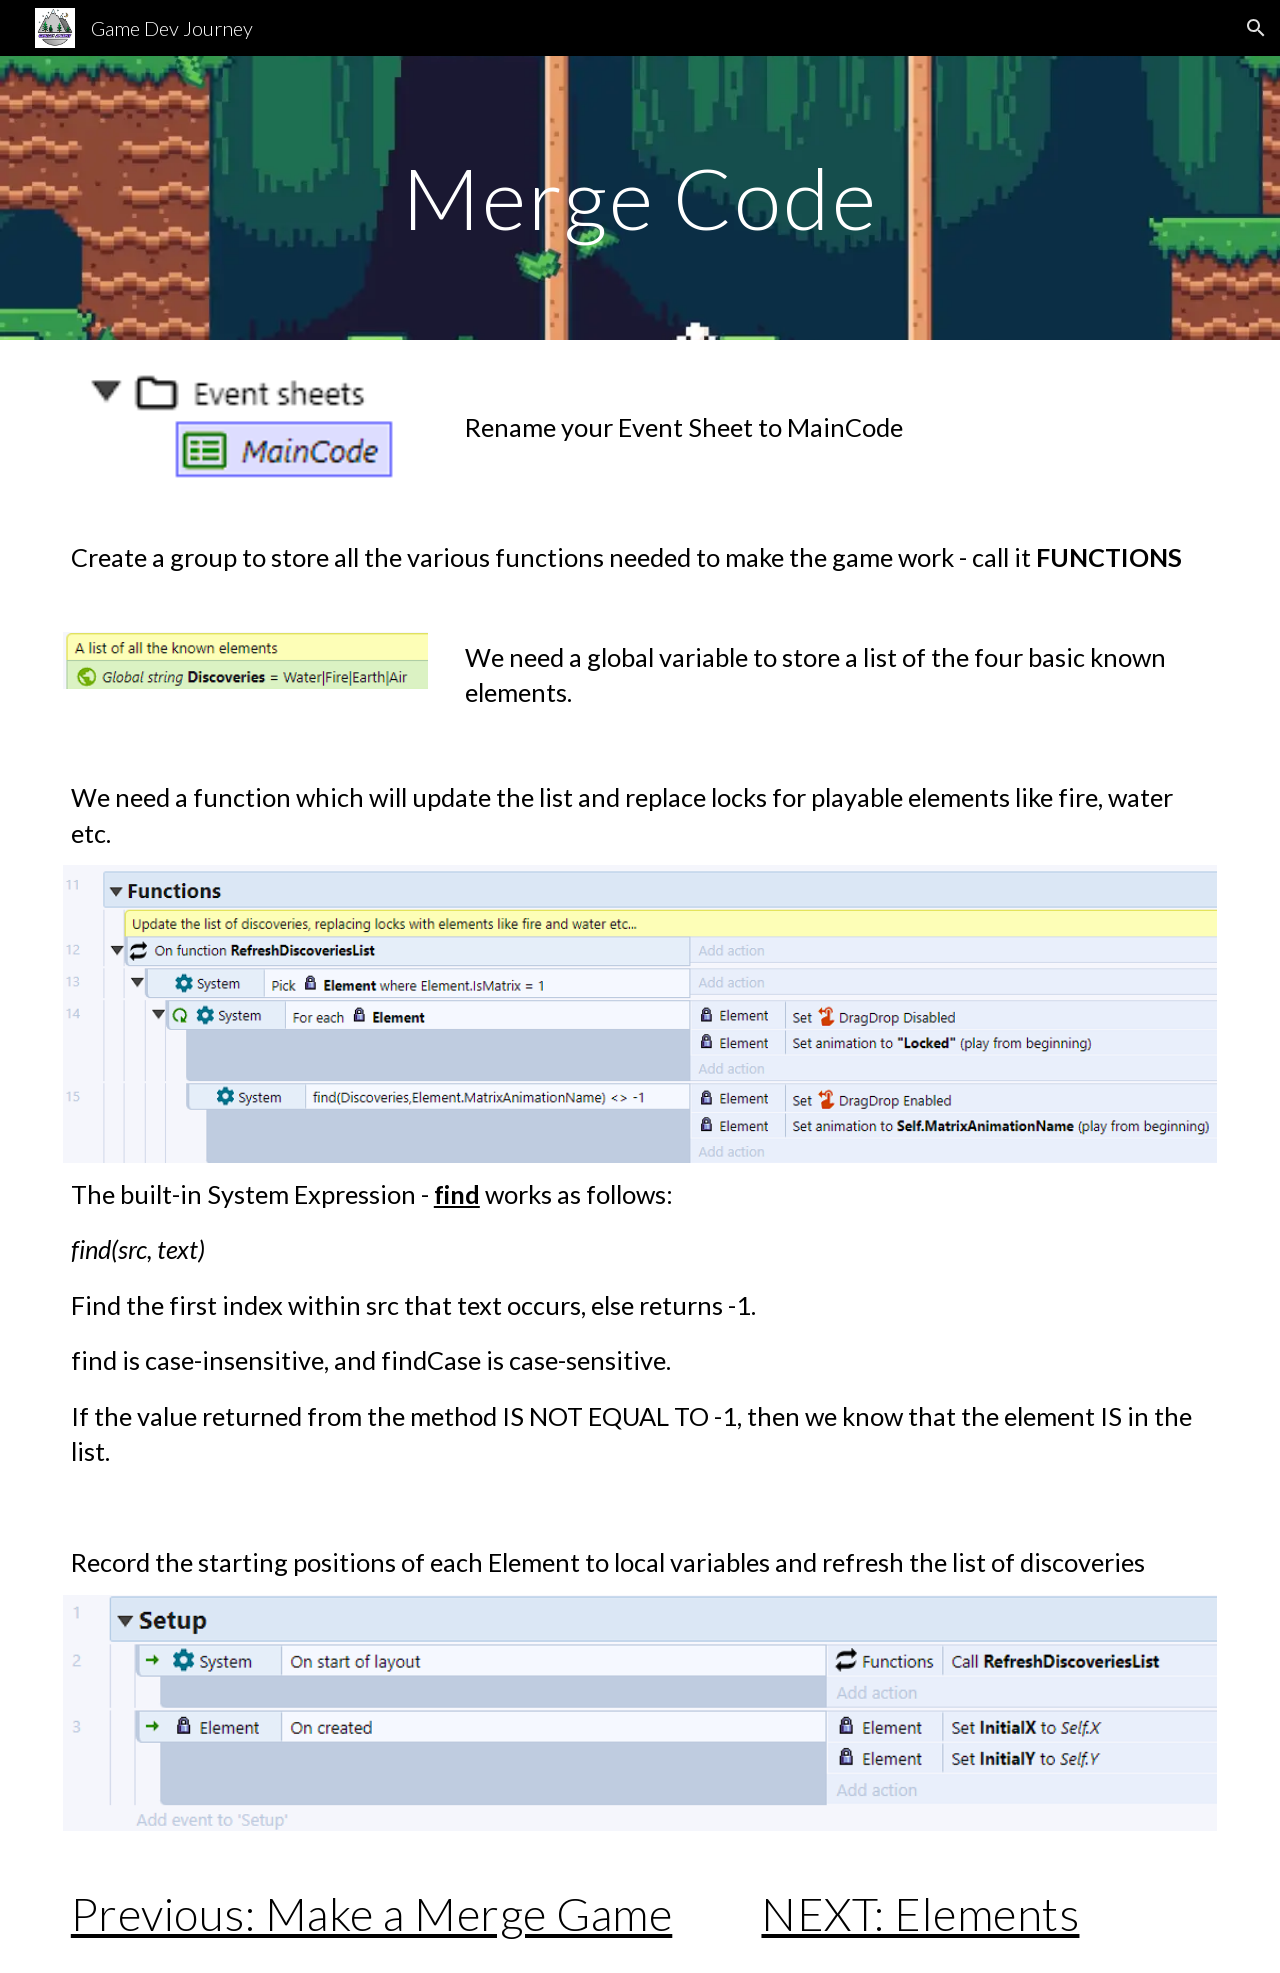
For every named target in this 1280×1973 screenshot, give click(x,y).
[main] (640, 197)
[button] (1256, 28)
